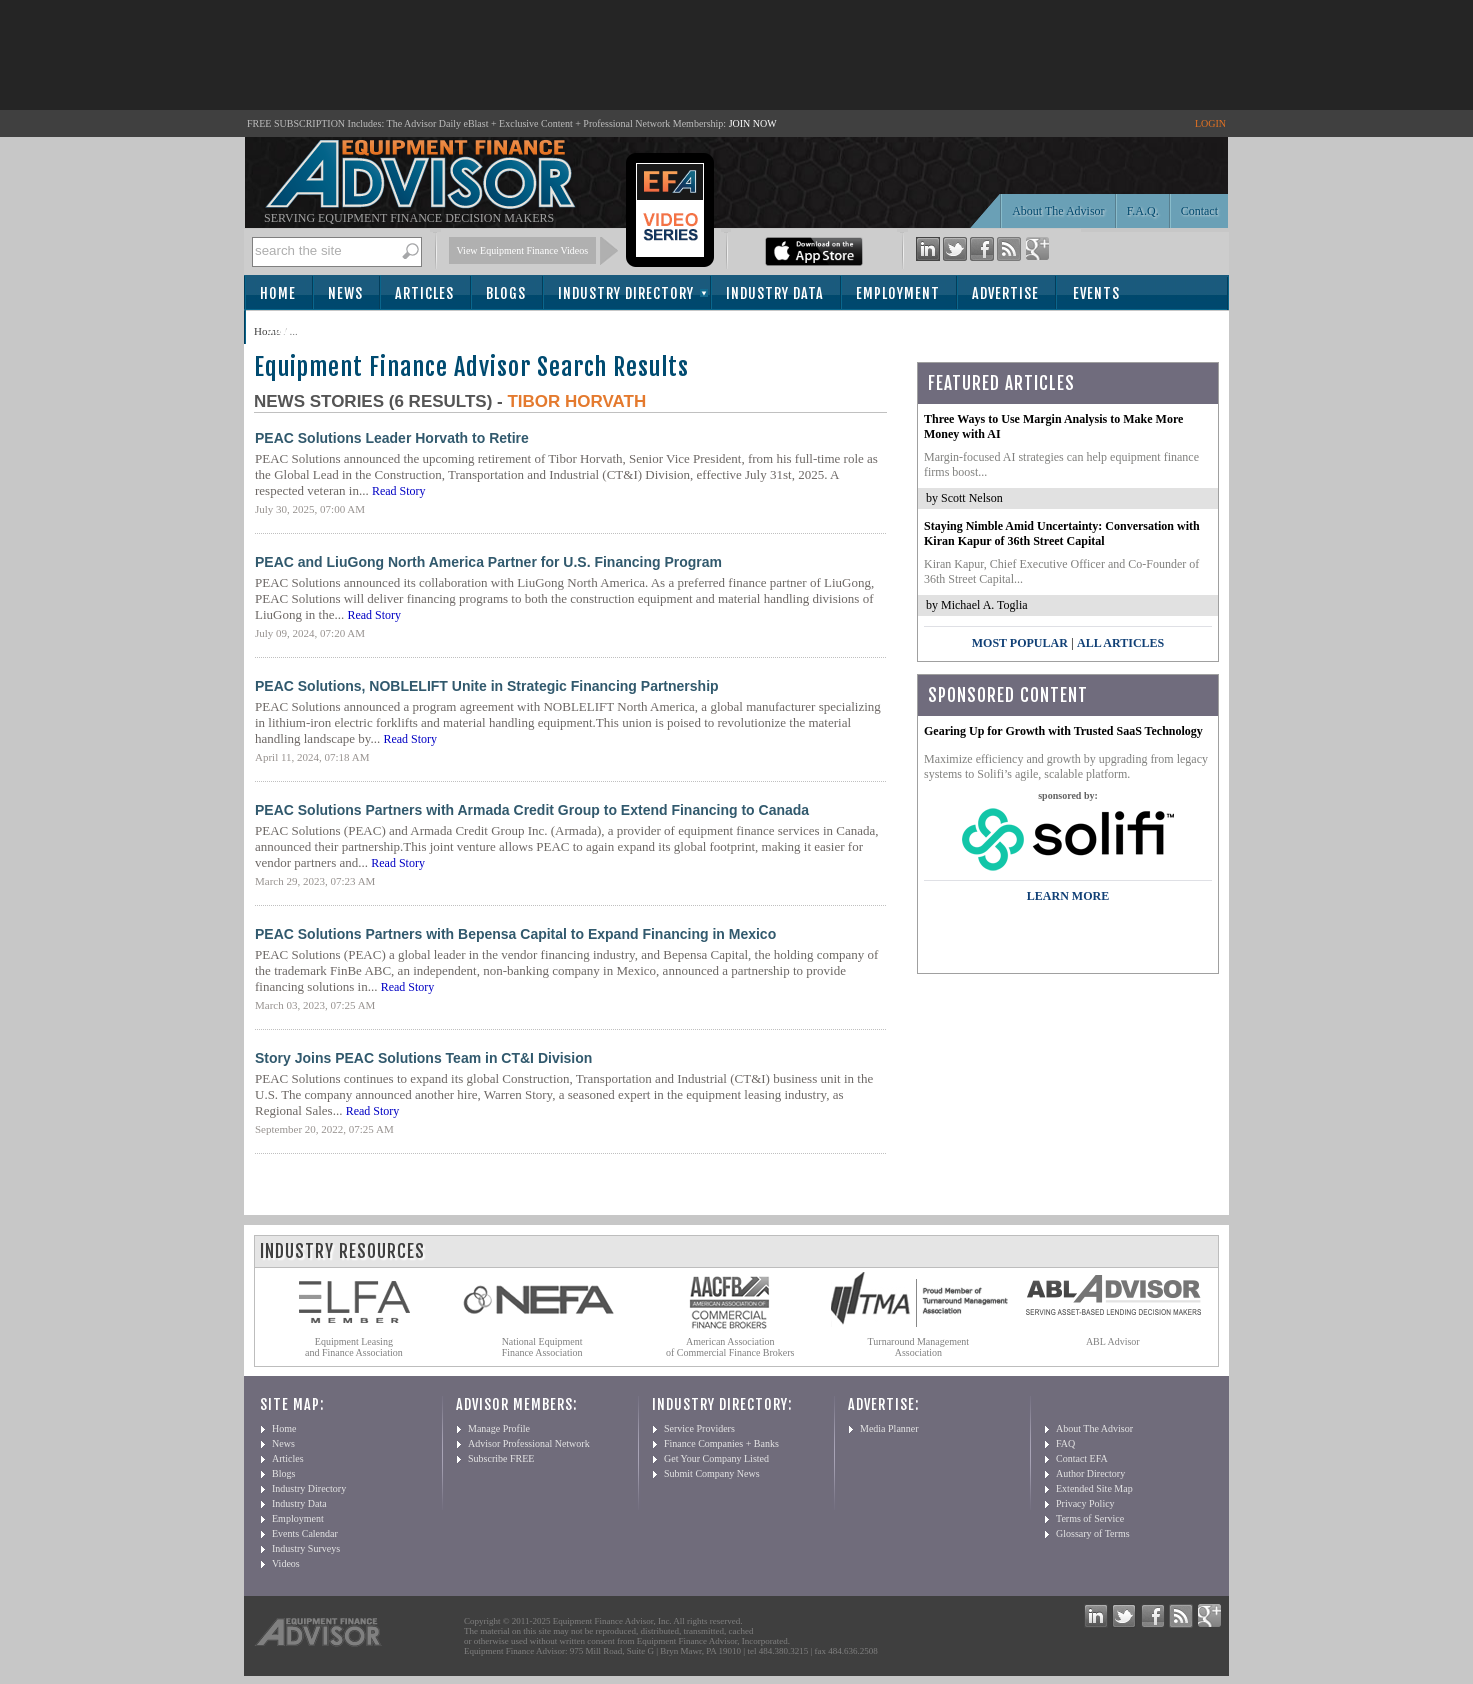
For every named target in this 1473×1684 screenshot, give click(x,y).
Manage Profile (499, 1428)
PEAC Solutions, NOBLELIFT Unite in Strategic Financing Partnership (487, 686)
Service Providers (699, 1428)
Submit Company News (712, 1473)
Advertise (1005, 293)
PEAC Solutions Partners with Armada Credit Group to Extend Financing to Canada (532, 810)
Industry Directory (626, 293)
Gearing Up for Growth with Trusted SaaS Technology (1063, 731)
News (345, 293)
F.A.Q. (1143, 211)
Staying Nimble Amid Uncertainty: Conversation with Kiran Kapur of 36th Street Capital (1062, 533)
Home (278, 293)
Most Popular (1020, 643)
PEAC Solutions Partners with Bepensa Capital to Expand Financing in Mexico (515, 934)
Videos (286, 1563)
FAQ (1065, 1443)
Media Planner (889, 1428)
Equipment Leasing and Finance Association (354, 1347)
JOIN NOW (753, 123)
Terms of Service (1090, 1518)
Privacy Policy (1085, 1503)
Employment (898, 293)
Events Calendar (305, 1533)
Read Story (399, 491)
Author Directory (1090, 1473)
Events (1096, 293)
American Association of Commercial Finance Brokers (730, 1347)
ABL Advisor (1113, 1341)
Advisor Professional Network (529, 1443)
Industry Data (775, 293)
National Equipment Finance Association (542, 1347)
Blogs (506, 293)
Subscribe (300, 328)
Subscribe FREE (501, 1458)
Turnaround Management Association (919, 1347)
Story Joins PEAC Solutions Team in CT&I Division (423, 1058)
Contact (1199, 211)
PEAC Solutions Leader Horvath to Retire (392, 438)
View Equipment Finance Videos (523, 250)
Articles (424, 293)
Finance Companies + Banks (721, 1443)
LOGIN (1210, 123)
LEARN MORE (1068, 896)
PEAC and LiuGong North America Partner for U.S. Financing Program (488, 562)
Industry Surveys (306, 1548)
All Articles (1120, 643)
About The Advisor (1058, 211)
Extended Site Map (1094, 1488)
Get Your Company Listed (716, 1458)
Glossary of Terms (1093, 1533)
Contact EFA (1082, 1458)
